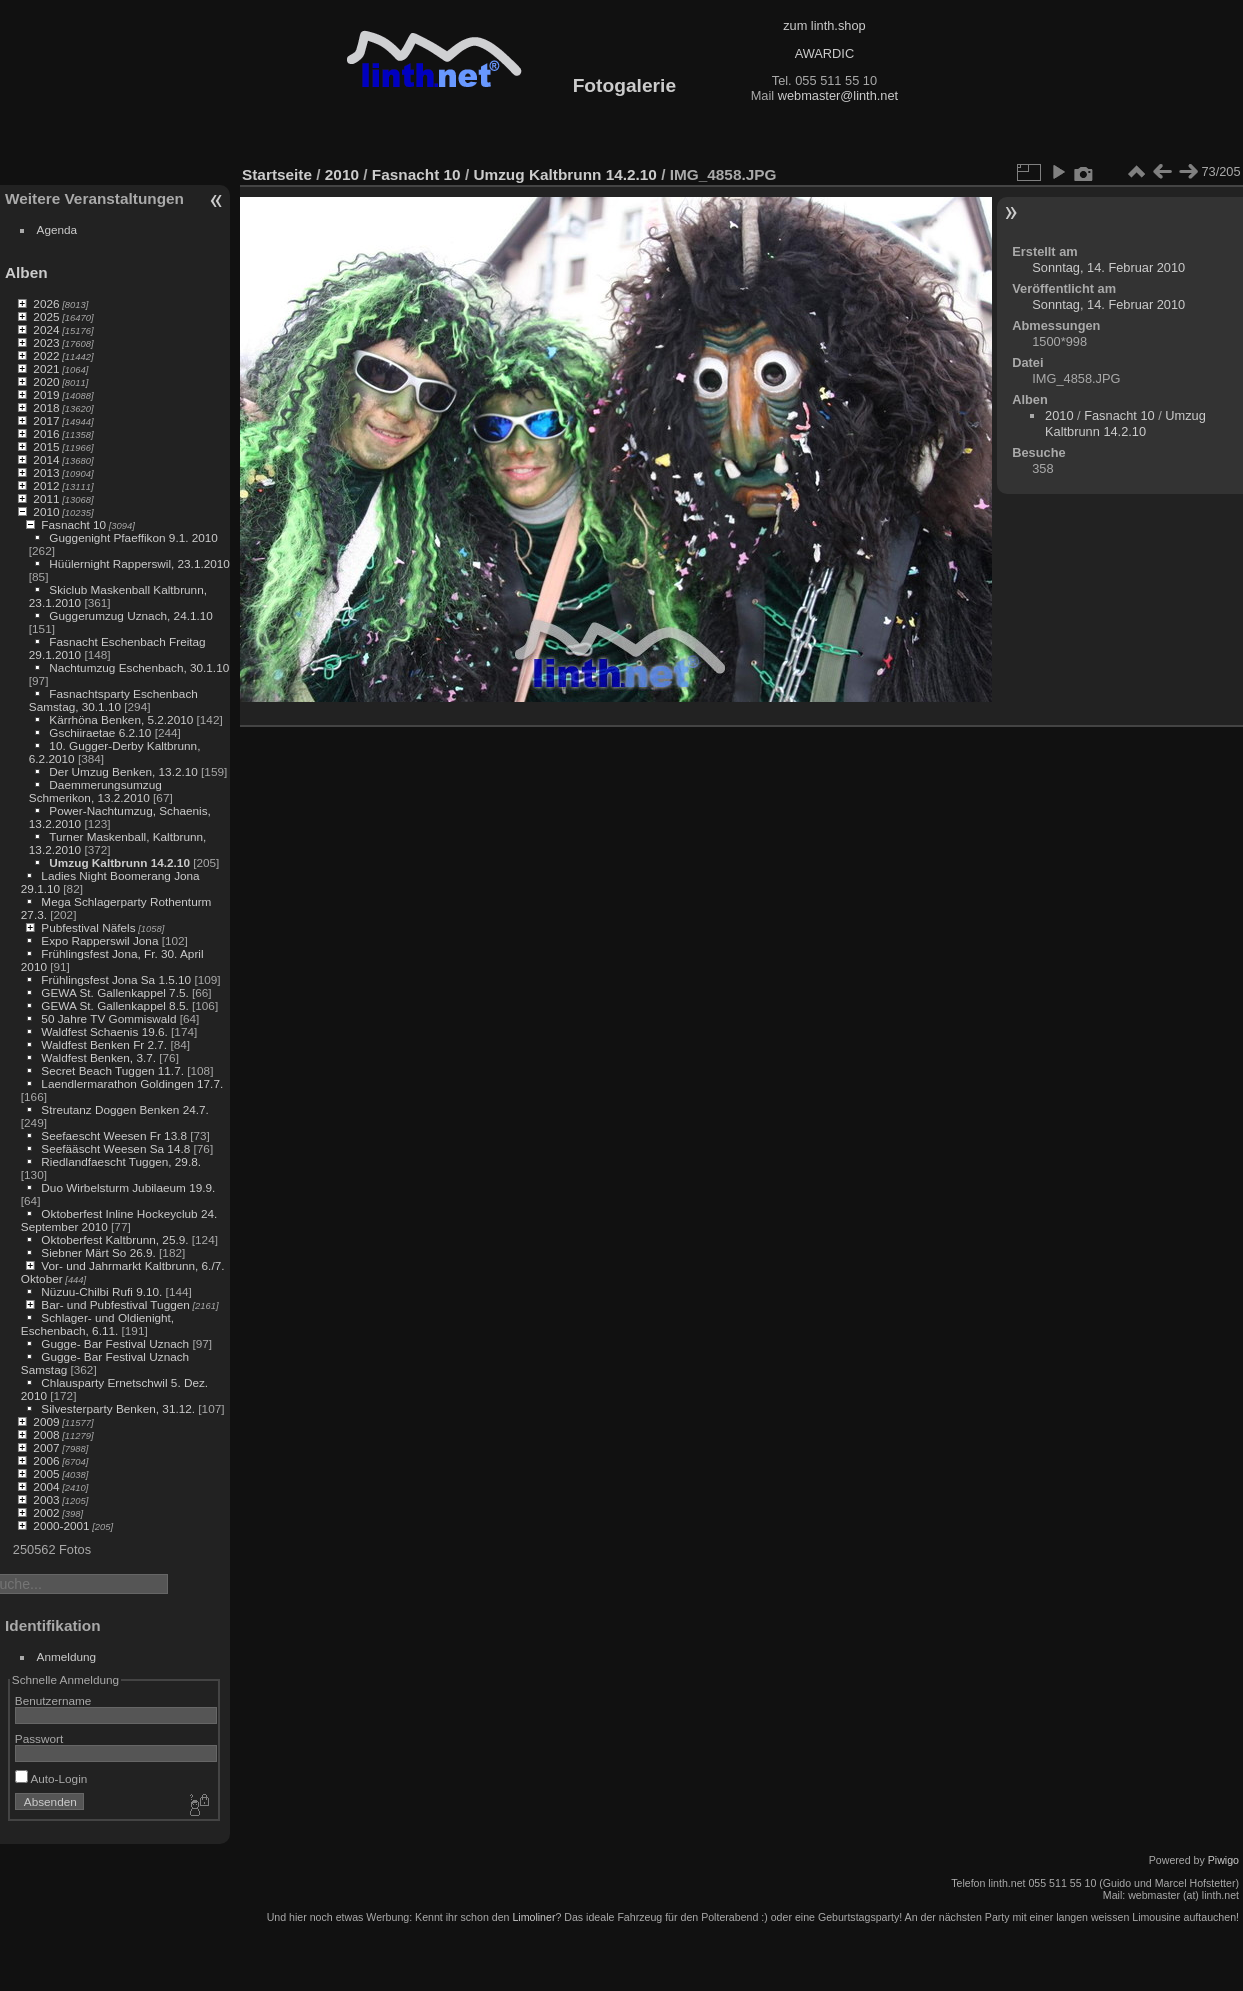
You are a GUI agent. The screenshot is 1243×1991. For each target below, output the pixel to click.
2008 (46, 1434)
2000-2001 (61, 1525)
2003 (46, 1499)
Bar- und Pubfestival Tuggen (115, 1304)
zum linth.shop (824, 25)
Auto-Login (51, 1778)
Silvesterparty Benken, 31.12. (118, 1408)
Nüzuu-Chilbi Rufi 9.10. (101, 1291)
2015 (46, 446)
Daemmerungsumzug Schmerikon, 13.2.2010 (95, 791)
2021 (46, 368)
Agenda (57, 229)
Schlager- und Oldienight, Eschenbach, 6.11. (97, 1324)
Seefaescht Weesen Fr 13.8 (114, 1135)
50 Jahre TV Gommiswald (108, 1018)
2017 (46, 420)
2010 (46, 511)
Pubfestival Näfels (88, 927)
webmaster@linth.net (838, 95)
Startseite (277, 174)
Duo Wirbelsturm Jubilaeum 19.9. (128, 1187)
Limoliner (533, 1917)
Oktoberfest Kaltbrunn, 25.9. (114, 1239)
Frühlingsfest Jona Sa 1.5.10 (116, 979)
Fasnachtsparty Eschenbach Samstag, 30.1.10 (113, 700)
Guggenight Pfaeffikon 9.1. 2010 (133, 537)
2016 (46, 433)
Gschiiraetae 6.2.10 (100, 732)
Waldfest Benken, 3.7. (98, 1057)
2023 (46, 342)
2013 (46, 472)
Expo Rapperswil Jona (99, 940)
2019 (46, 394)
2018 (46, 407)
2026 (46, 303)
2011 (46, 498)
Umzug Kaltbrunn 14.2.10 (119, 862)
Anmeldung (67, 1656)
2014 (46, 459)
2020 (46, 381)
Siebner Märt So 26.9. (98, 1252)
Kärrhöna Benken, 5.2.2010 (121, 719)
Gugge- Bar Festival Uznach (115, 1343)
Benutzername (53, 1700)
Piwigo (1223, 1860)
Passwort (39, 1738)
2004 (46, 1486)
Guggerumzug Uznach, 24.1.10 (131, 615)
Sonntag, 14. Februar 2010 (1108, 267)
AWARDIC (824, 53)
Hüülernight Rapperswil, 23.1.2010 (139, 563)
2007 (46, 1447)
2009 (46, 1421)
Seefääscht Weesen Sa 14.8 (115, 1148)
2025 (46, 316)
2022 (46, 355)
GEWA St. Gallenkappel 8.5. (114, 1005)
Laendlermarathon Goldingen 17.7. (132, 1083)
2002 (46, 1512)
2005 (46, 1473)
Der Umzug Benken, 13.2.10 (123, 771)
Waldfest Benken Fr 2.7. (104, 1044)
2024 (46, 329)
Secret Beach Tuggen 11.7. (112, 1070)
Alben (26, 272)
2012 (46, 485)
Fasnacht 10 (73, 524)
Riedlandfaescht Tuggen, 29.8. (121, 1161)
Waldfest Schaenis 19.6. (104, 1031)
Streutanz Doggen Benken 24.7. (124, 1109)
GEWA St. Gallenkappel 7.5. (114, 992)
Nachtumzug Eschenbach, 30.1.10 (139, 667)
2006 (46, 1460)
